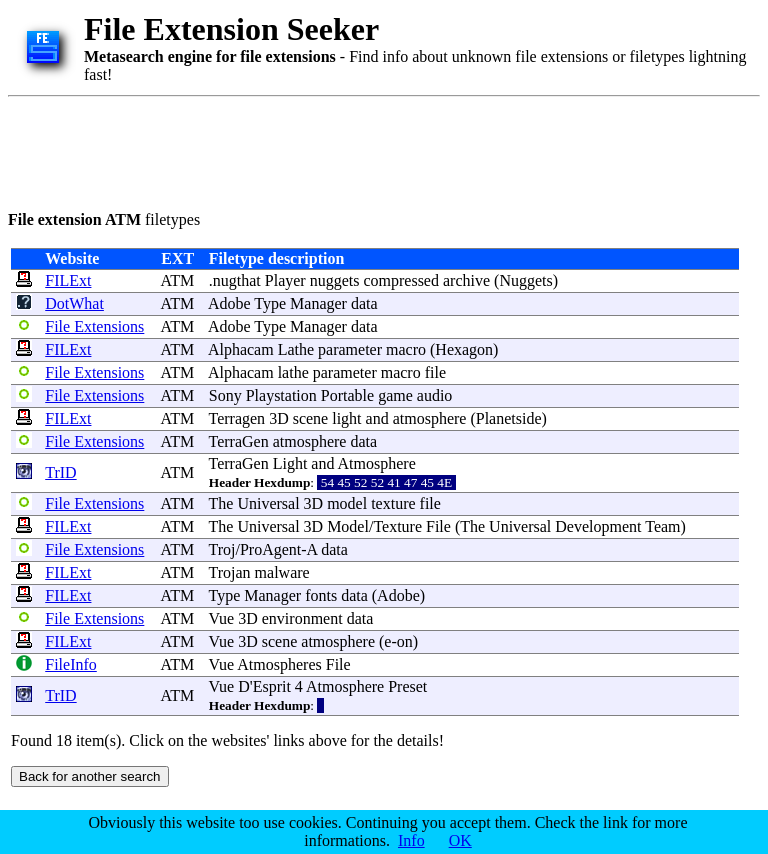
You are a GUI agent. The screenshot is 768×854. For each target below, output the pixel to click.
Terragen (237, 418)
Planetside (509, 418)
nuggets (335, 280)
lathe (293, 372)
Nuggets (525, 280)
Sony (225, 395)
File (438, 526)
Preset (407, 686)
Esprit (272, 686)
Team (662, 526)
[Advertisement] (372, 150)
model (347, 503)
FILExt (68, 280)
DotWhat (74, 303)
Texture (397, 526)
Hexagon (464, 349)
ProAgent (270, 549)
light (346, 418)
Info (411, 840)
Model (348, 526)
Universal (268, 503)
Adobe (229, 303)
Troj (222, 549)
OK (460, 840)
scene (311, 418)
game (395, 395)
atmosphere (430, 418)
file (435, 372)
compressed (401, 280)
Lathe (296, 349)
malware (282, 572)
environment (302, 618)
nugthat (237, 280)
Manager (318, 303)
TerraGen (239, 441)
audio (435, 395)
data (364, 303)
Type (270, 303)
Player (285, 280)
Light (290, 463)
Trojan (230, 572)
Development (598, 526)
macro (406, 349)
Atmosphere (377, 463)
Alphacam (241, 349)
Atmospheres (279, 664)
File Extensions (94, 326)
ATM (177, 280)
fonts (321, 595)
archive (466, 280)
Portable (347, 395)
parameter (350, 349)
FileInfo (71, 664)
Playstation (281, 395)
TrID (60, 472)
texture (393, 503)
